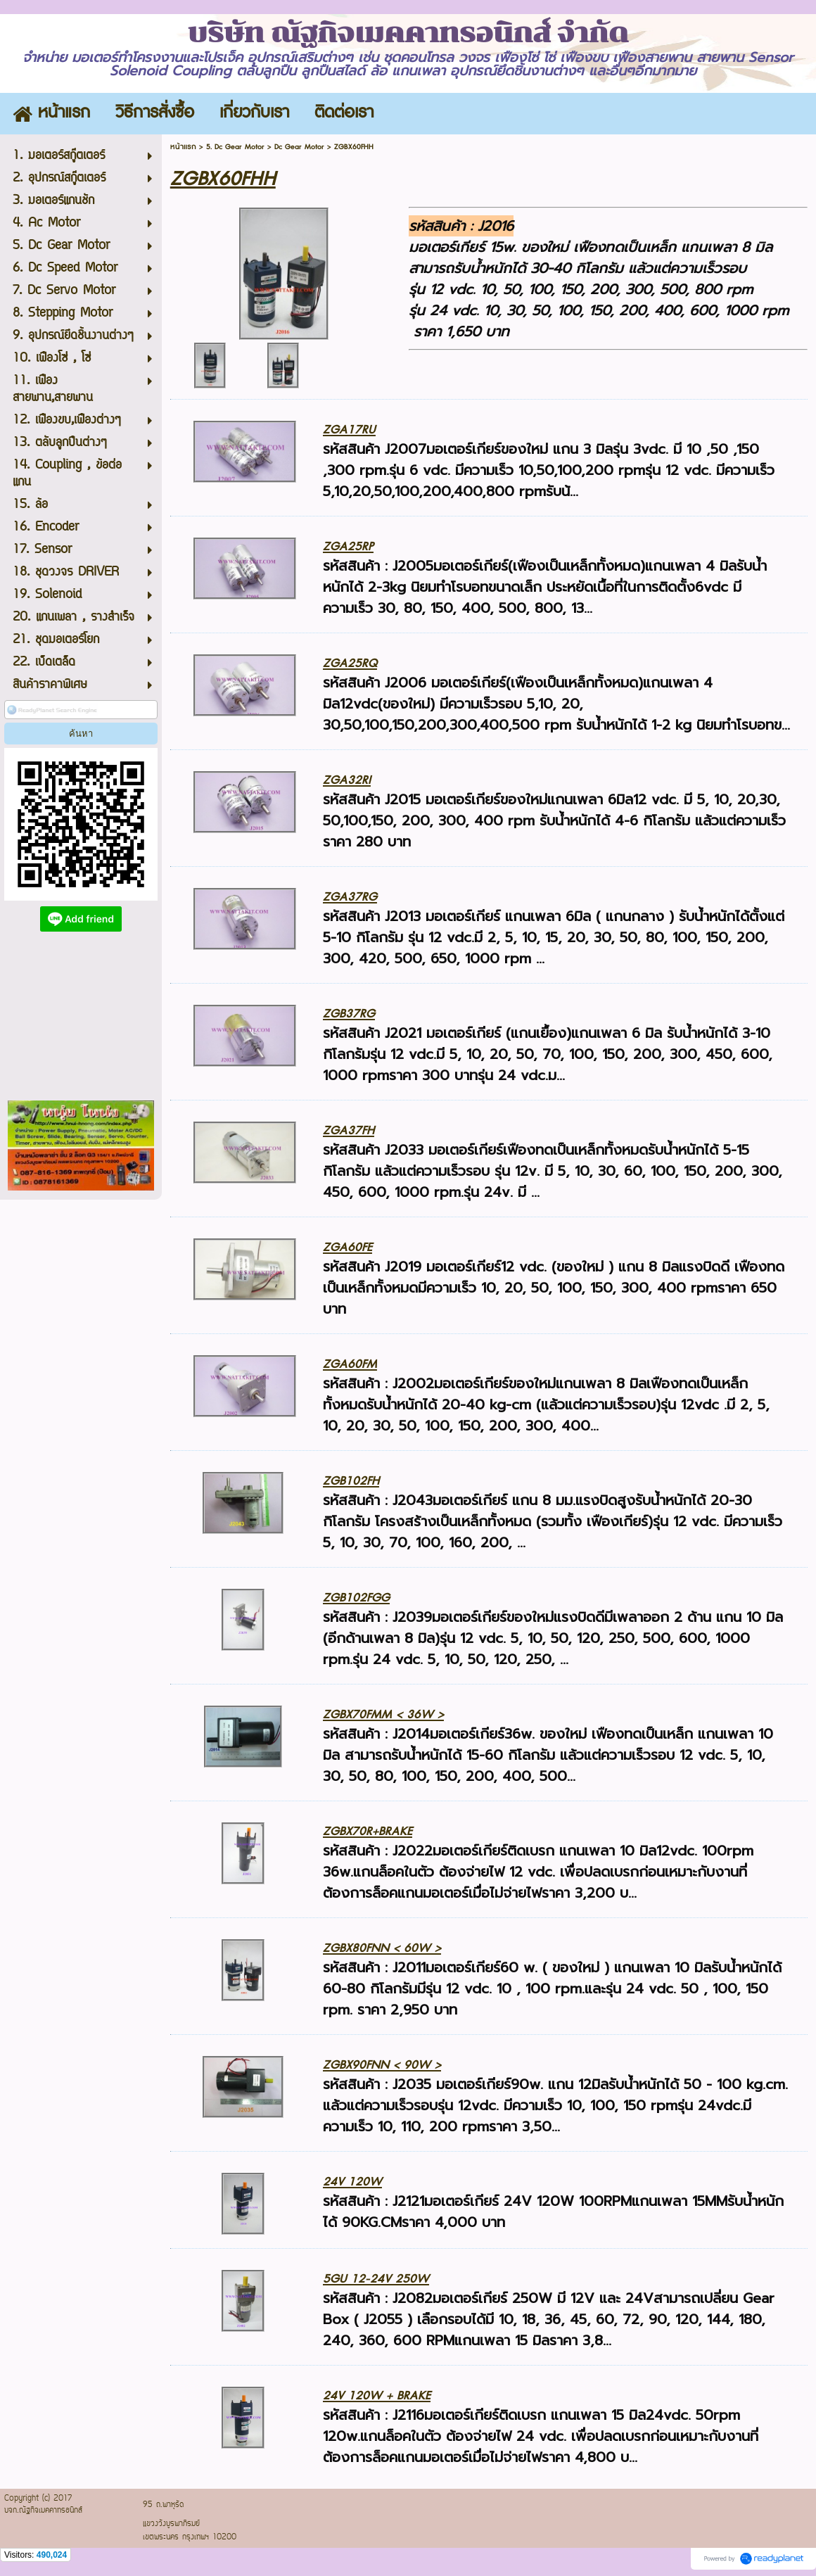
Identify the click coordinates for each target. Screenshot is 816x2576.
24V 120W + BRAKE (377, 2395)
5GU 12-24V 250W (376, 2279)
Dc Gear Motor (299, 146)
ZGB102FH (351, 1481)
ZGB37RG (349, 1013)
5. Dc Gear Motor (235, 146)
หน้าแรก (183, 146)
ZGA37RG (350, 897)
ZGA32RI (347, 780)
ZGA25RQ (350, 663)
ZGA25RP (348, 546)
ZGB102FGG (356, 1597)
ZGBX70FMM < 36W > (383, 1714)
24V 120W (352, 2181)
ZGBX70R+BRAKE (367, 1831)
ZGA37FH (348, 1130)
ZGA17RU (349, 429)
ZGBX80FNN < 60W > (382, 1948)
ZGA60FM (350, 1364)
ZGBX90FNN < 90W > (382, 2065)
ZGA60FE (347, 1247)
